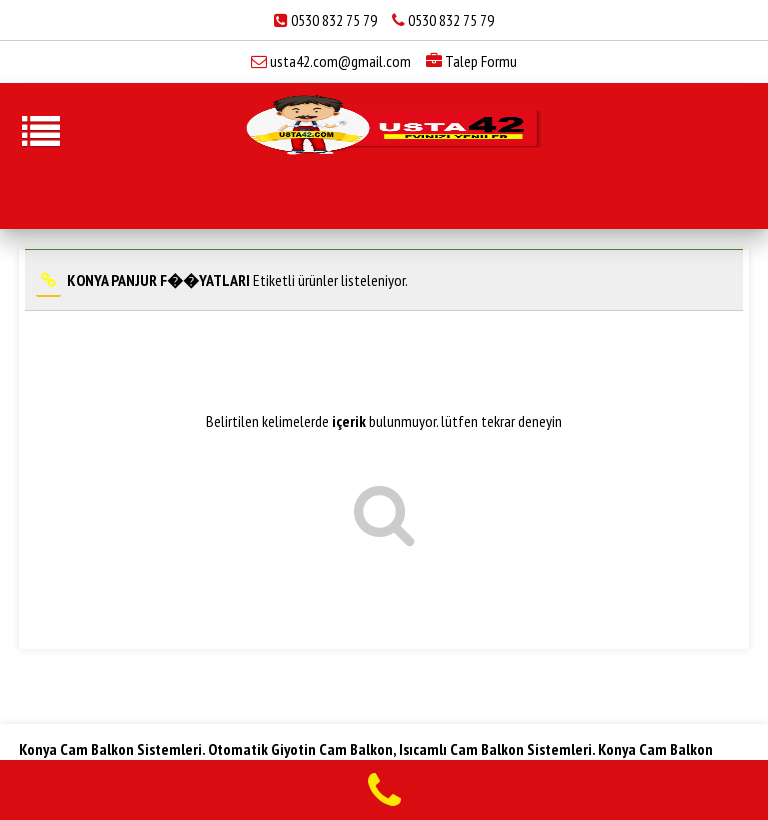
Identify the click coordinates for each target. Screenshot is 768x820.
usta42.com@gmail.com (340, 61)
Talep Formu (471, 61)
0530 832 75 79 (334, 20)
